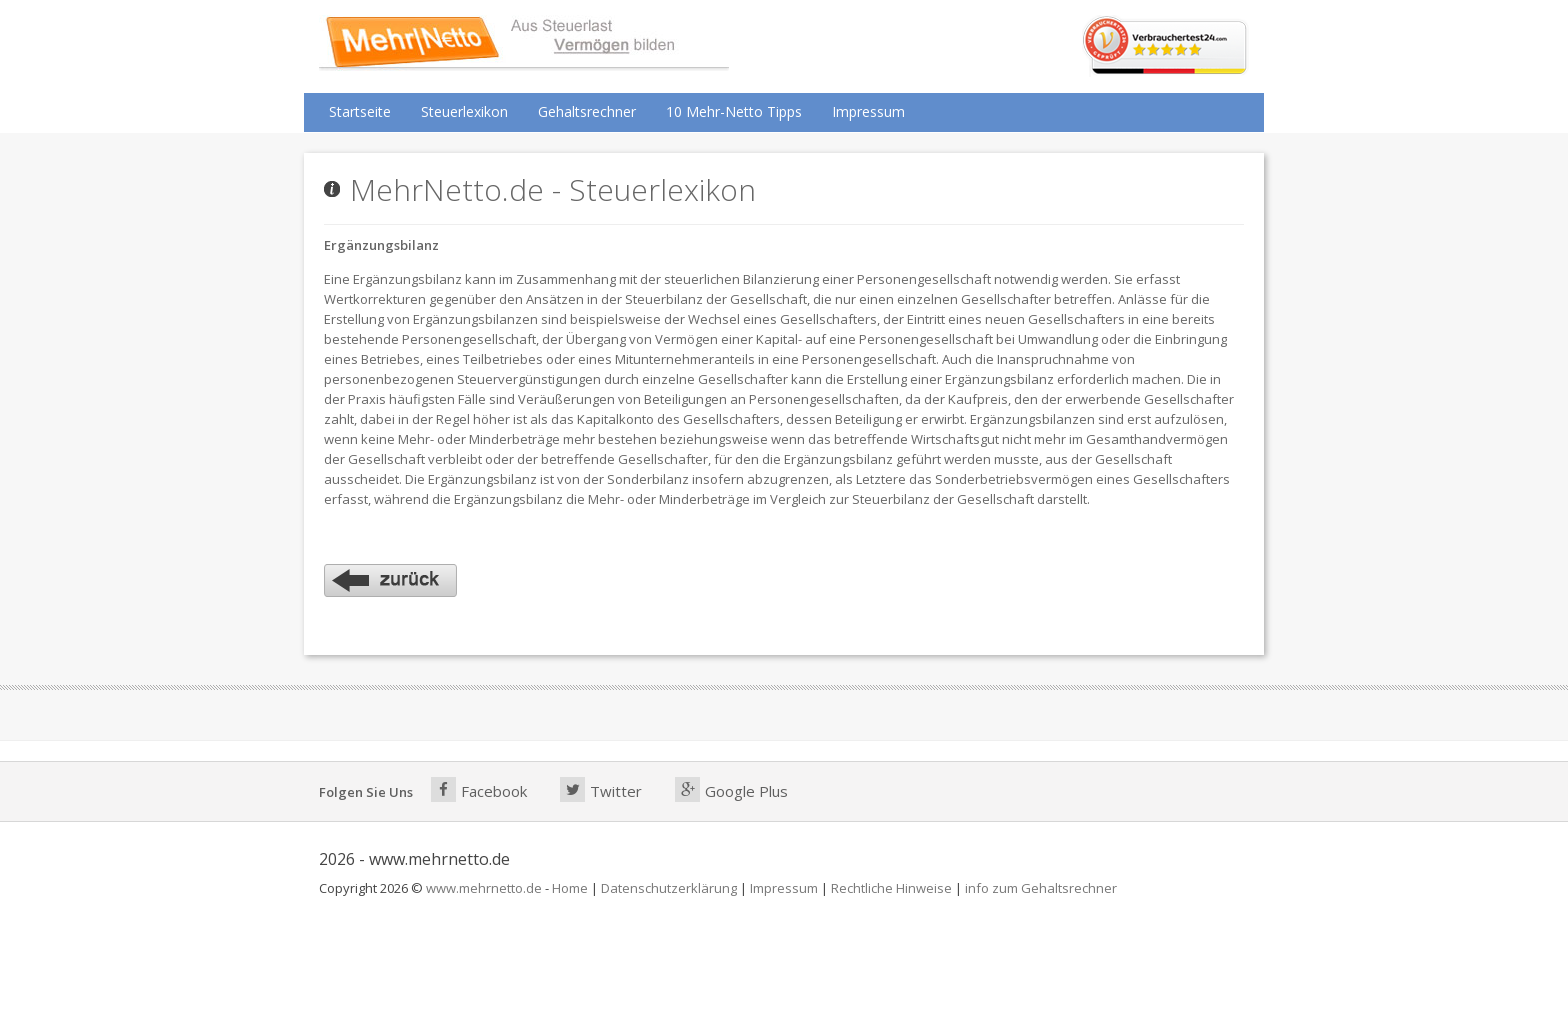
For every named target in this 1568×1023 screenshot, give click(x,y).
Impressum (868, 111)
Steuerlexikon (464, 111)
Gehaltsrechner (587, 111)
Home (570, 888)
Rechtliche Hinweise (891, 888)
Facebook (479, 789)
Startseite (360, 111)
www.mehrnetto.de (484, 888)
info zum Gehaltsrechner (1041, 888)
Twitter (601, 789)
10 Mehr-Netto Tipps (734, 111)
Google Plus (731, 789)
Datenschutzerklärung (669, 888)
